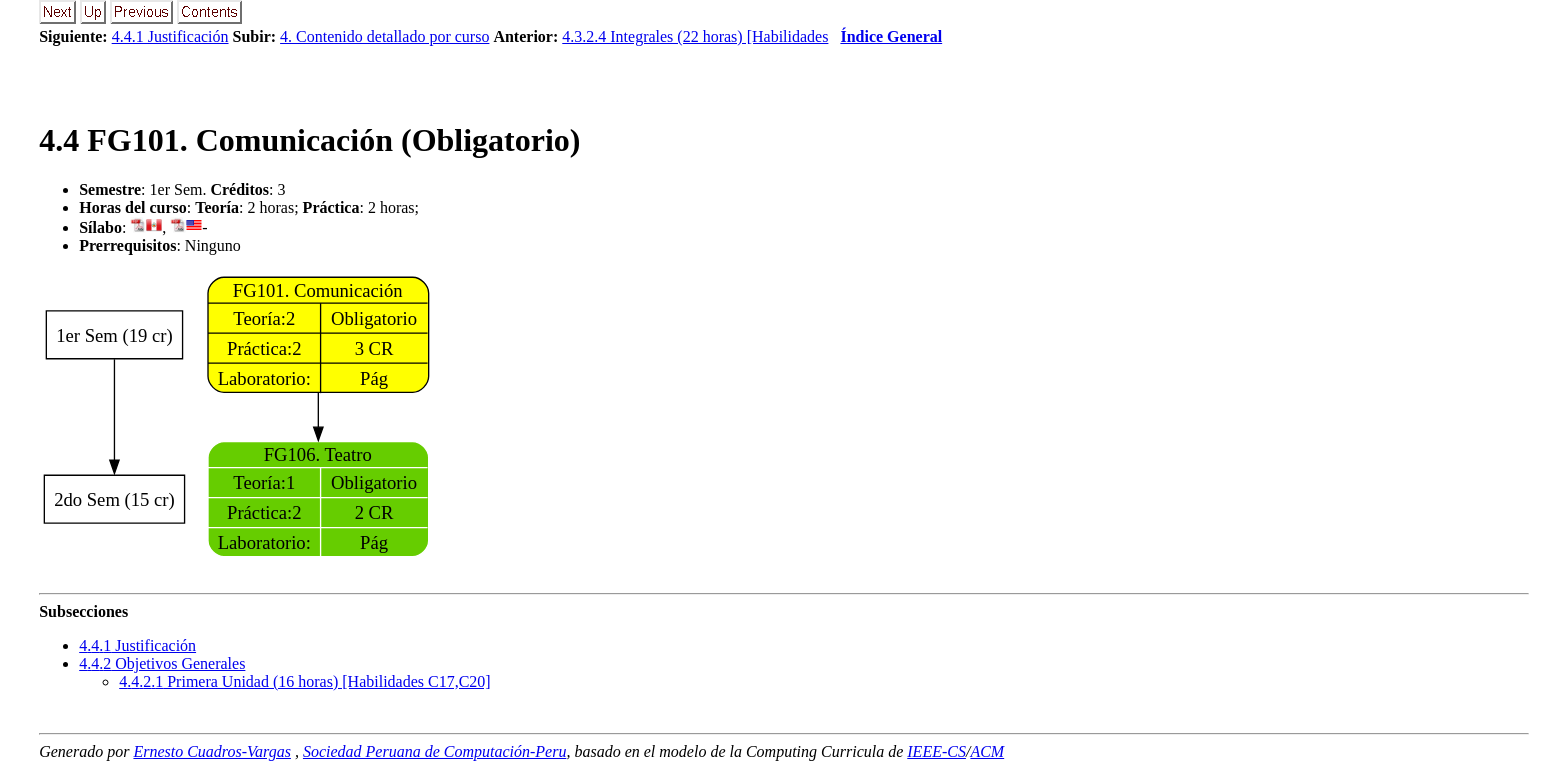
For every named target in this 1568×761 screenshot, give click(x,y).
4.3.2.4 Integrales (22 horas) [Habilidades (695, 36)
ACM (987, 751)
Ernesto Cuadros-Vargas (212, 751)
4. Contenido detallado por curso (384, 36)
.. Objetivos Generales (162, 663)
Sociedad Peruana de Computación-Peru (435, 751)
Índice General (891, 36)
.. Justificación (137, 645)
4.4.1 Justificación (170, 36)
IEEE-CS (936, 751)
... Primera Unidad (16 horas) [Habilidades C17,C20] (304, 681)
